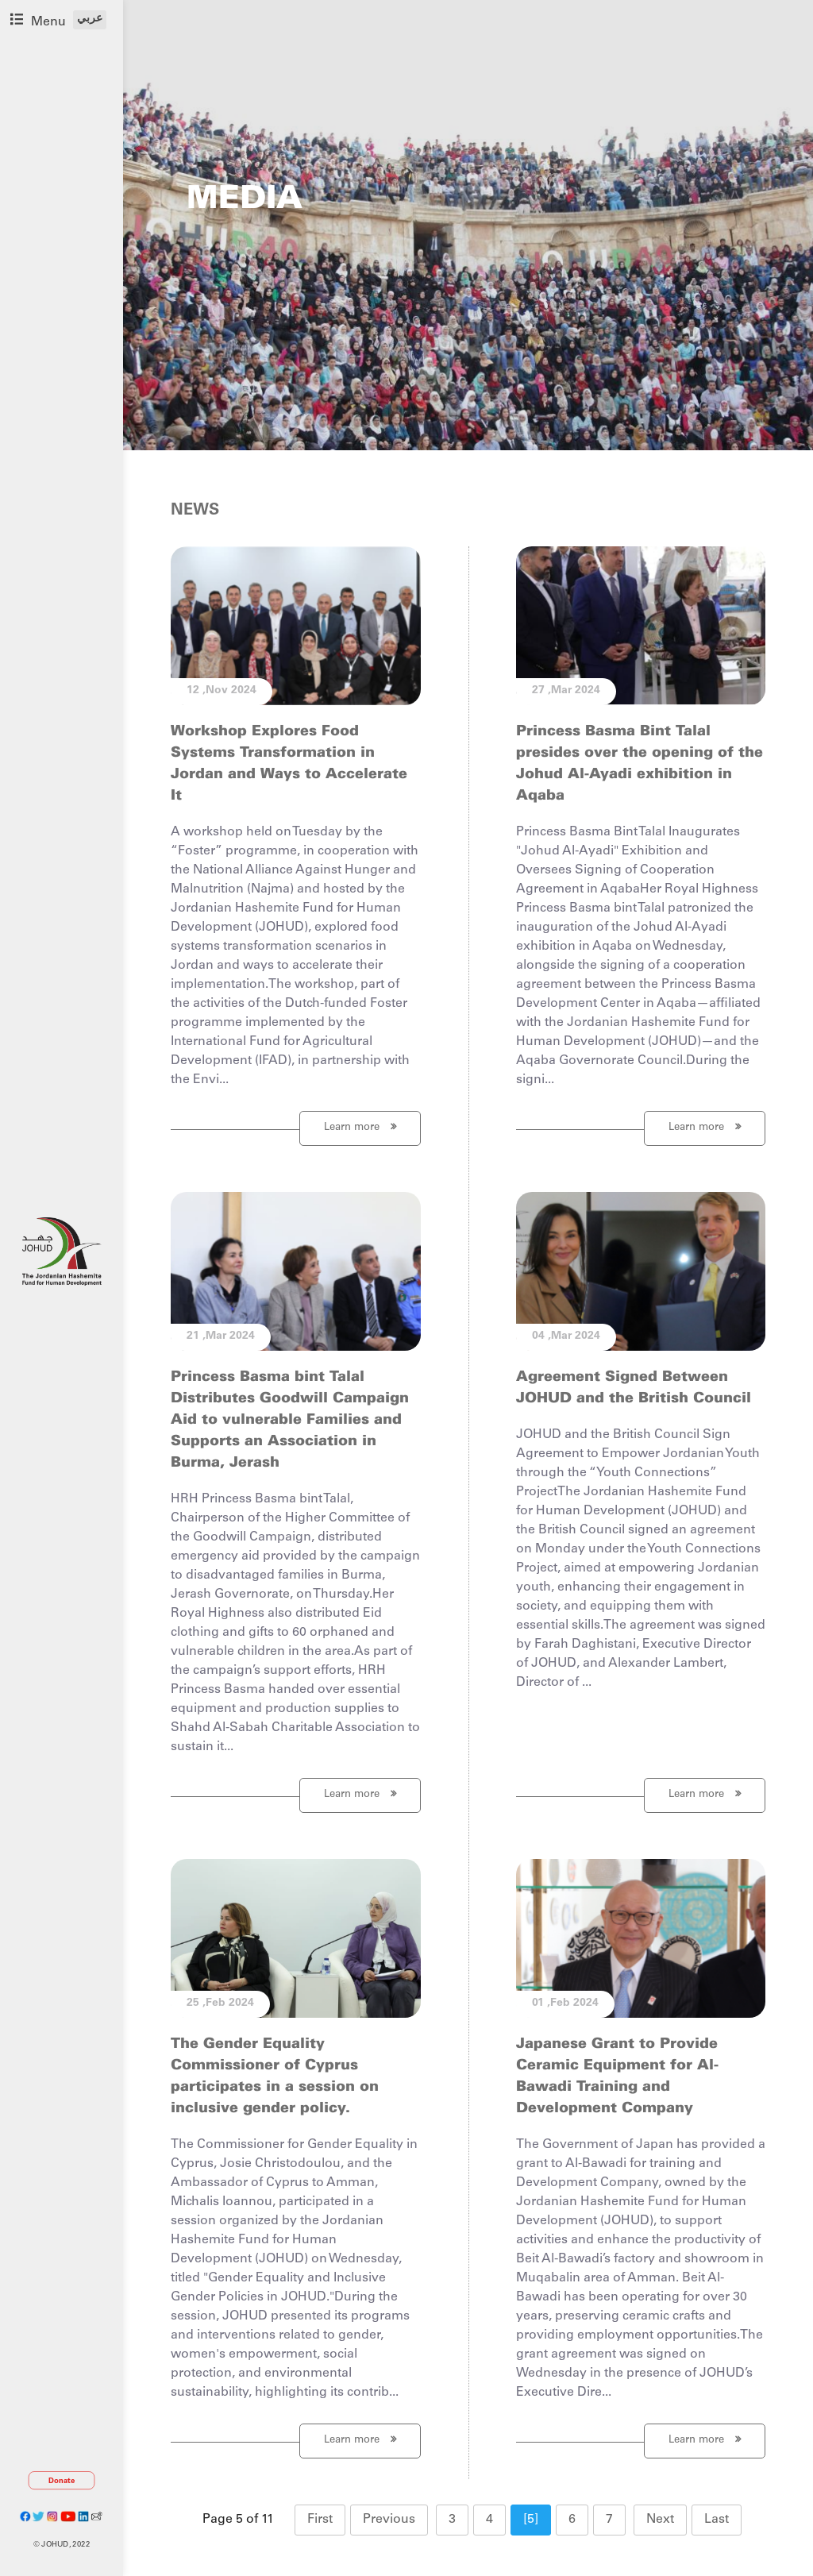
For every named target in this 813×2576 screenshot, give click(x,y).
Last (716, 2519)
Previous (389, 2519)
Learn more (360, 1127)
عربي (89, 19)
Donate (61, 2481)
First (320, 2519)
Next (660, 2519)
